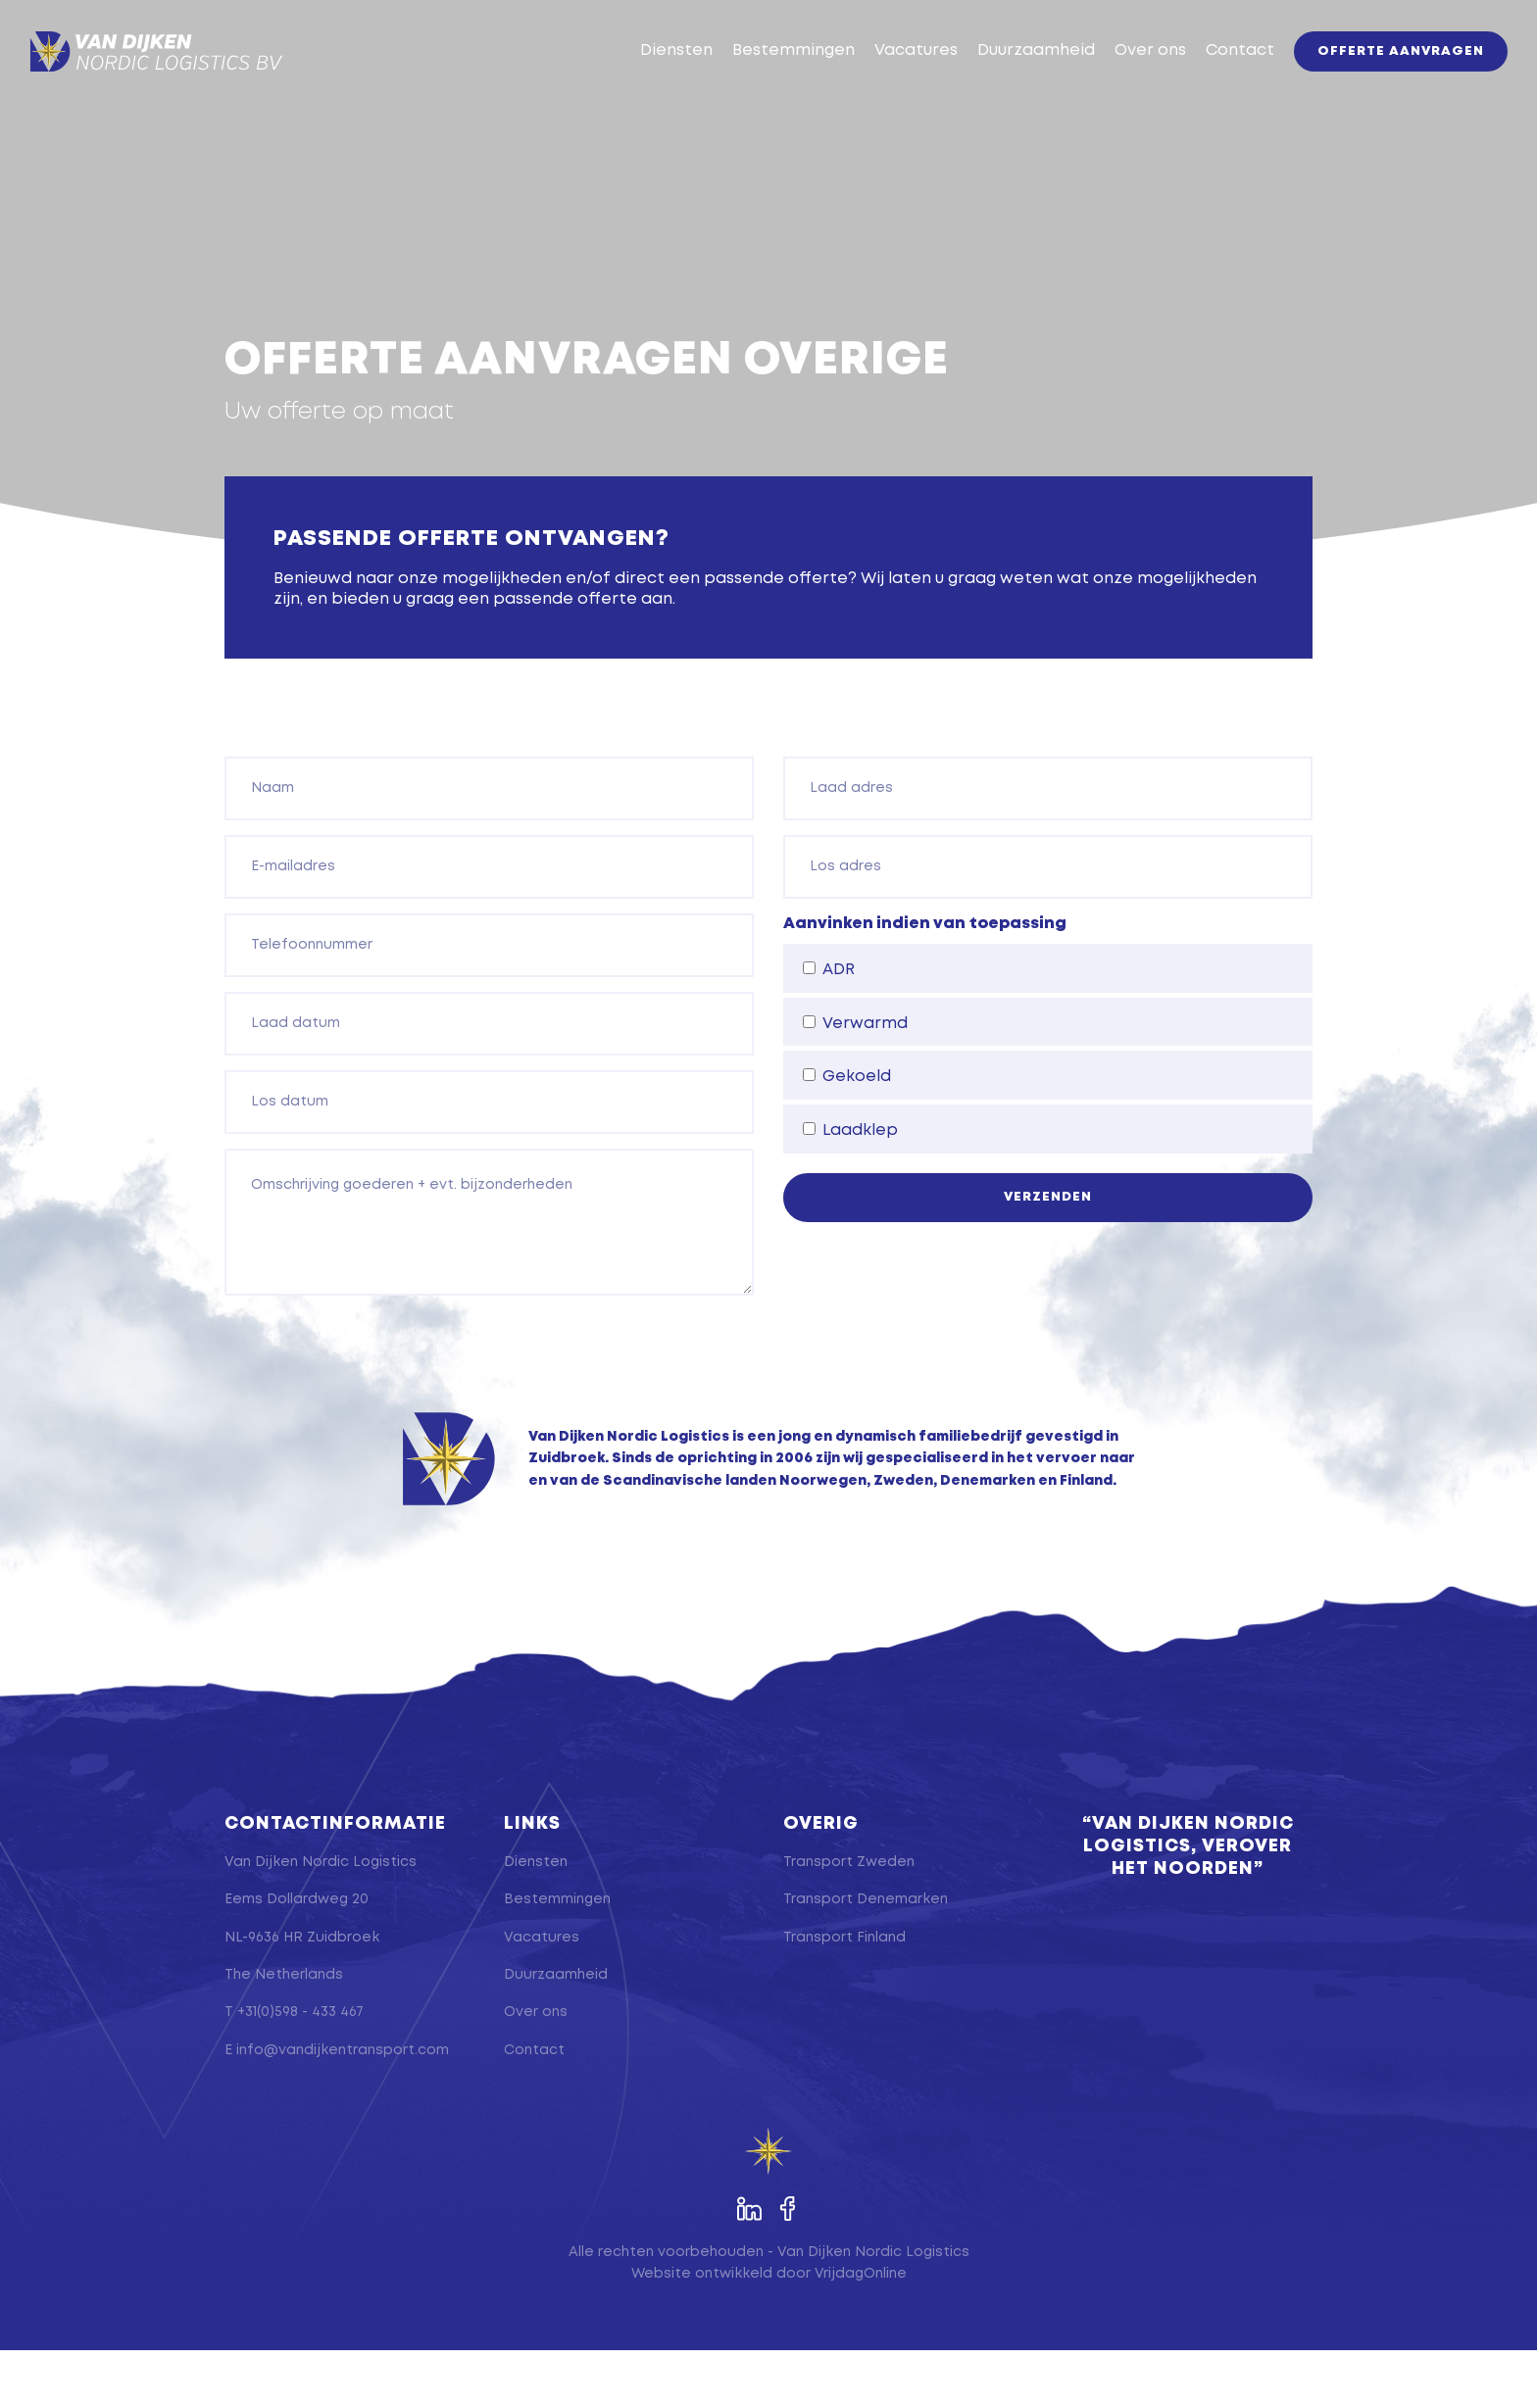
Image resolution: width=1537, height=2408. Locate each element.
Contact (1210, 80)
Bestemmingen (764, 80)
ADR (829, 1027)
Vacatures (886, 80)
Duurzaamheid (1007, 80)
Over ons (1121, 80)
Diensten (647, 80)
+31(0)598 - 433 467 (300, 2071)
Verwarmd (855, 1081)
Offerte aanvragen (1371, 80)
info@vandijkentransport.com (342, 2108)
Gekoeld (847, 1135)
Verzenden (1048, 1255)
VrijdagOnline (861, 2331)
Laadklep (850, 1188)
